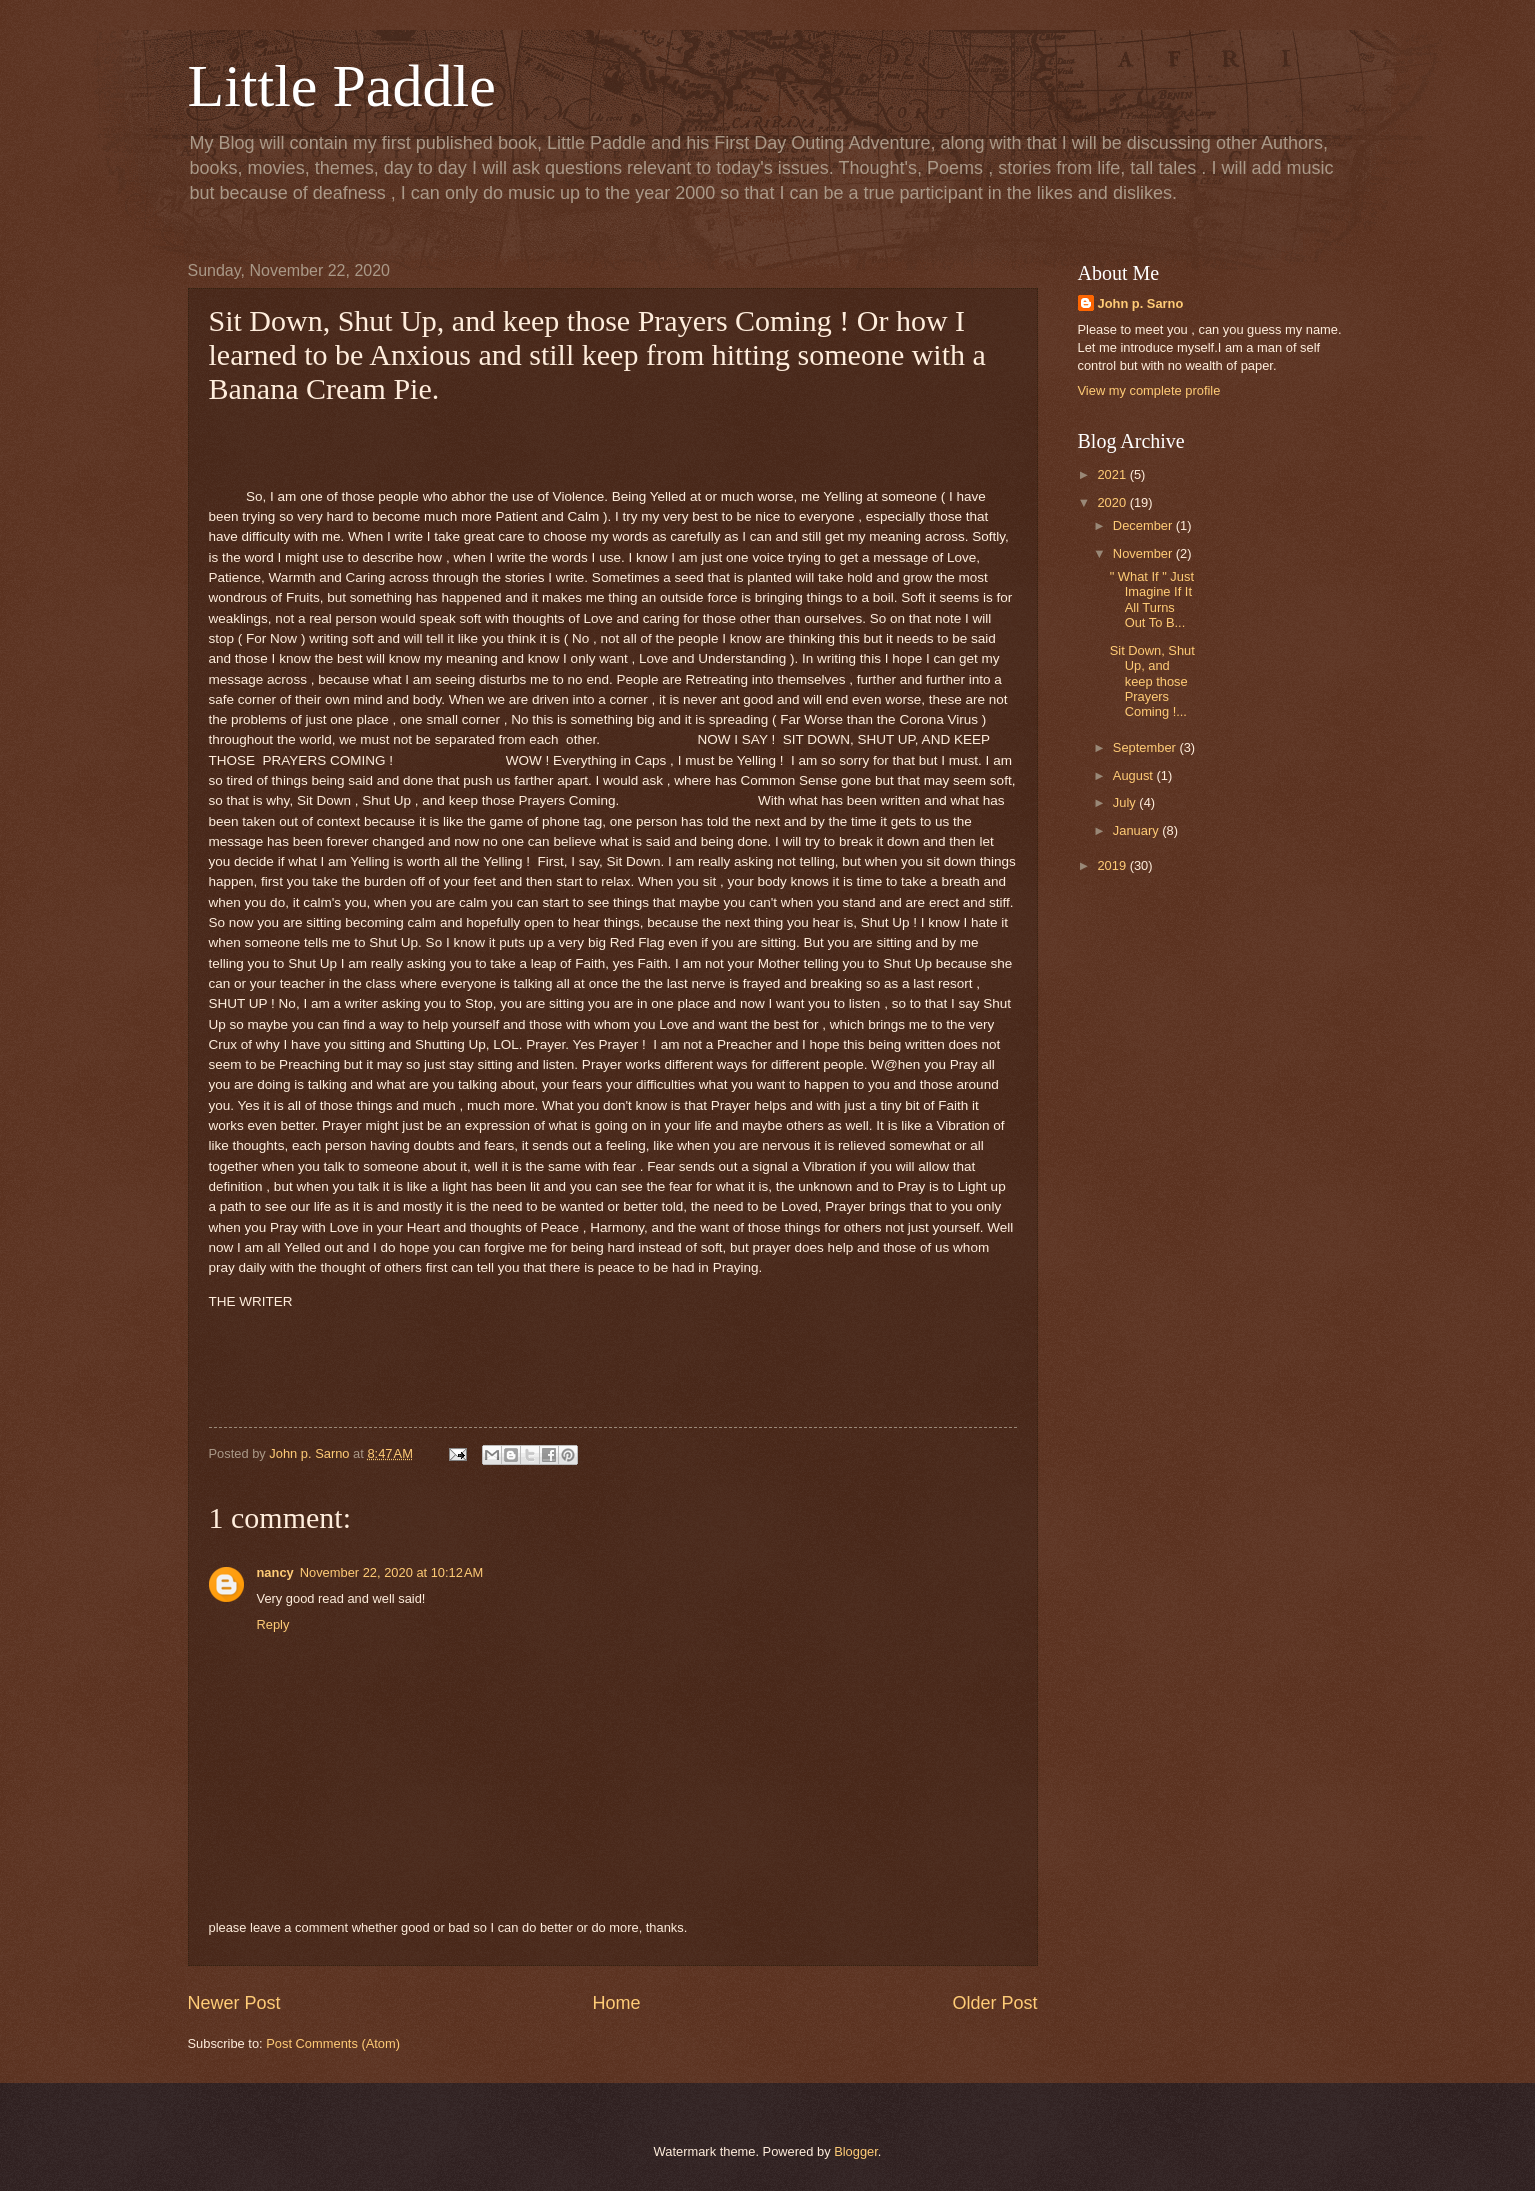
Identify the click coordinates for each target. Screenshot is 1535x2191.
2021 (1113, 474)
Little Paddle (342, 86)
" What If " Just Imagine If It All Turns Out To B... (1152, 599)
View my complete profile (1149, 390)
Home (616, 2003)
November (1144, 553)
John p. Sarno (1141, 303)
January (1137, 830)
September (1146, 747)
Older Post (994, 2003)
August (1135, 775)
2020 (1113, 502)
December (1144, 525)
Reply (273, 1624)
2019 (1113, 865)
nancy (275, 1572)
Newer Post (234, 2003)
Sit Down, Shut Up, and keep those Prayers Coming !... (1152, 681)
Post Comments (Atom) (333, 2043)
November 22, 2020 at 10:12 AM (392, 1572)
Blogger (856, 2151)
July (1126, 802)
